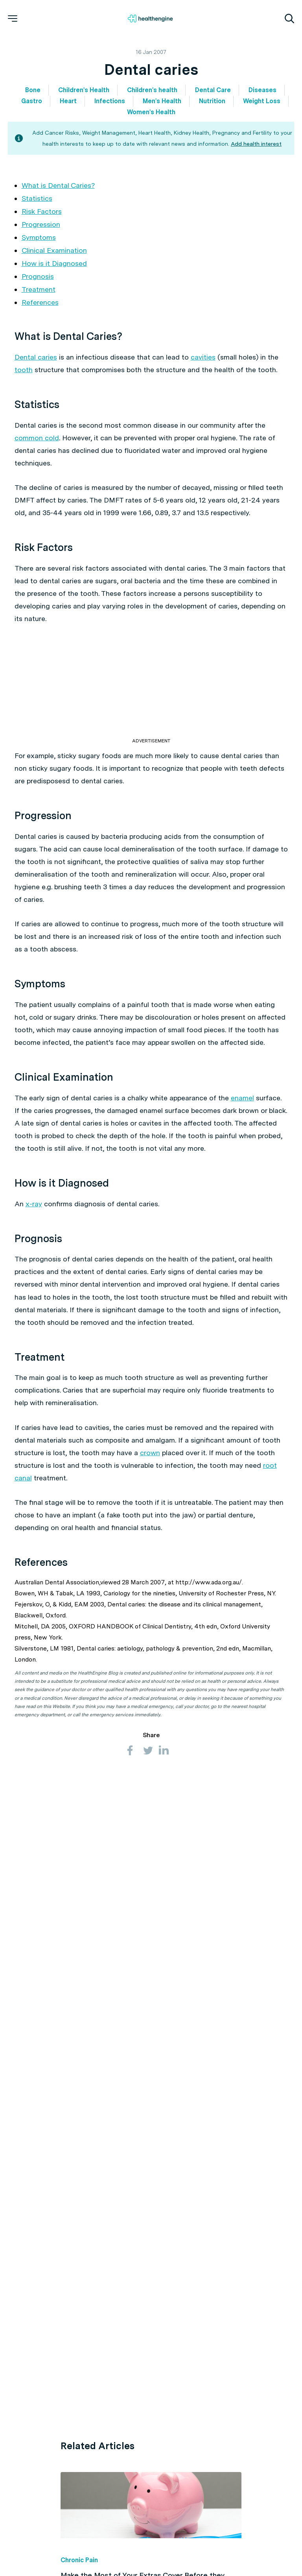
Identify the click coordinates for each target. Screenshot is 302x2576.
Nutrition (212, 101)
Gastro (31, 101)
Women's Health (151, 112)
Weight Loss (261, 101)
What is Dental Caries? (58, 185)
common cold (37, 438)
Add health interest (256, 144)
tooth (24, 369)
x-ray (34, 1204)
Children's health (152, 90)
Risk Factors (42, 211)
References (40, 302)
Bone (33, 90)
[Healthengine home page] (150, 18)
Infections (109, 101)
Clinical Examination (54, 250)
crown (150, 1452)
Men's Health (162, 101)
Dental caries (36, 357)
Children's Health (83, 90)
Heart (68, 101)
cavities (203, 357)
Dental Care (213, 90)
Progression (41, 224)
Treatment (38, 289)
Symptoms (39, 237)
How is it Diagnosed (54, 263)
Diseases (262, 90)
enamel (242, 1098)
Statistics (37, 198)
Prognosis (38, 276)
